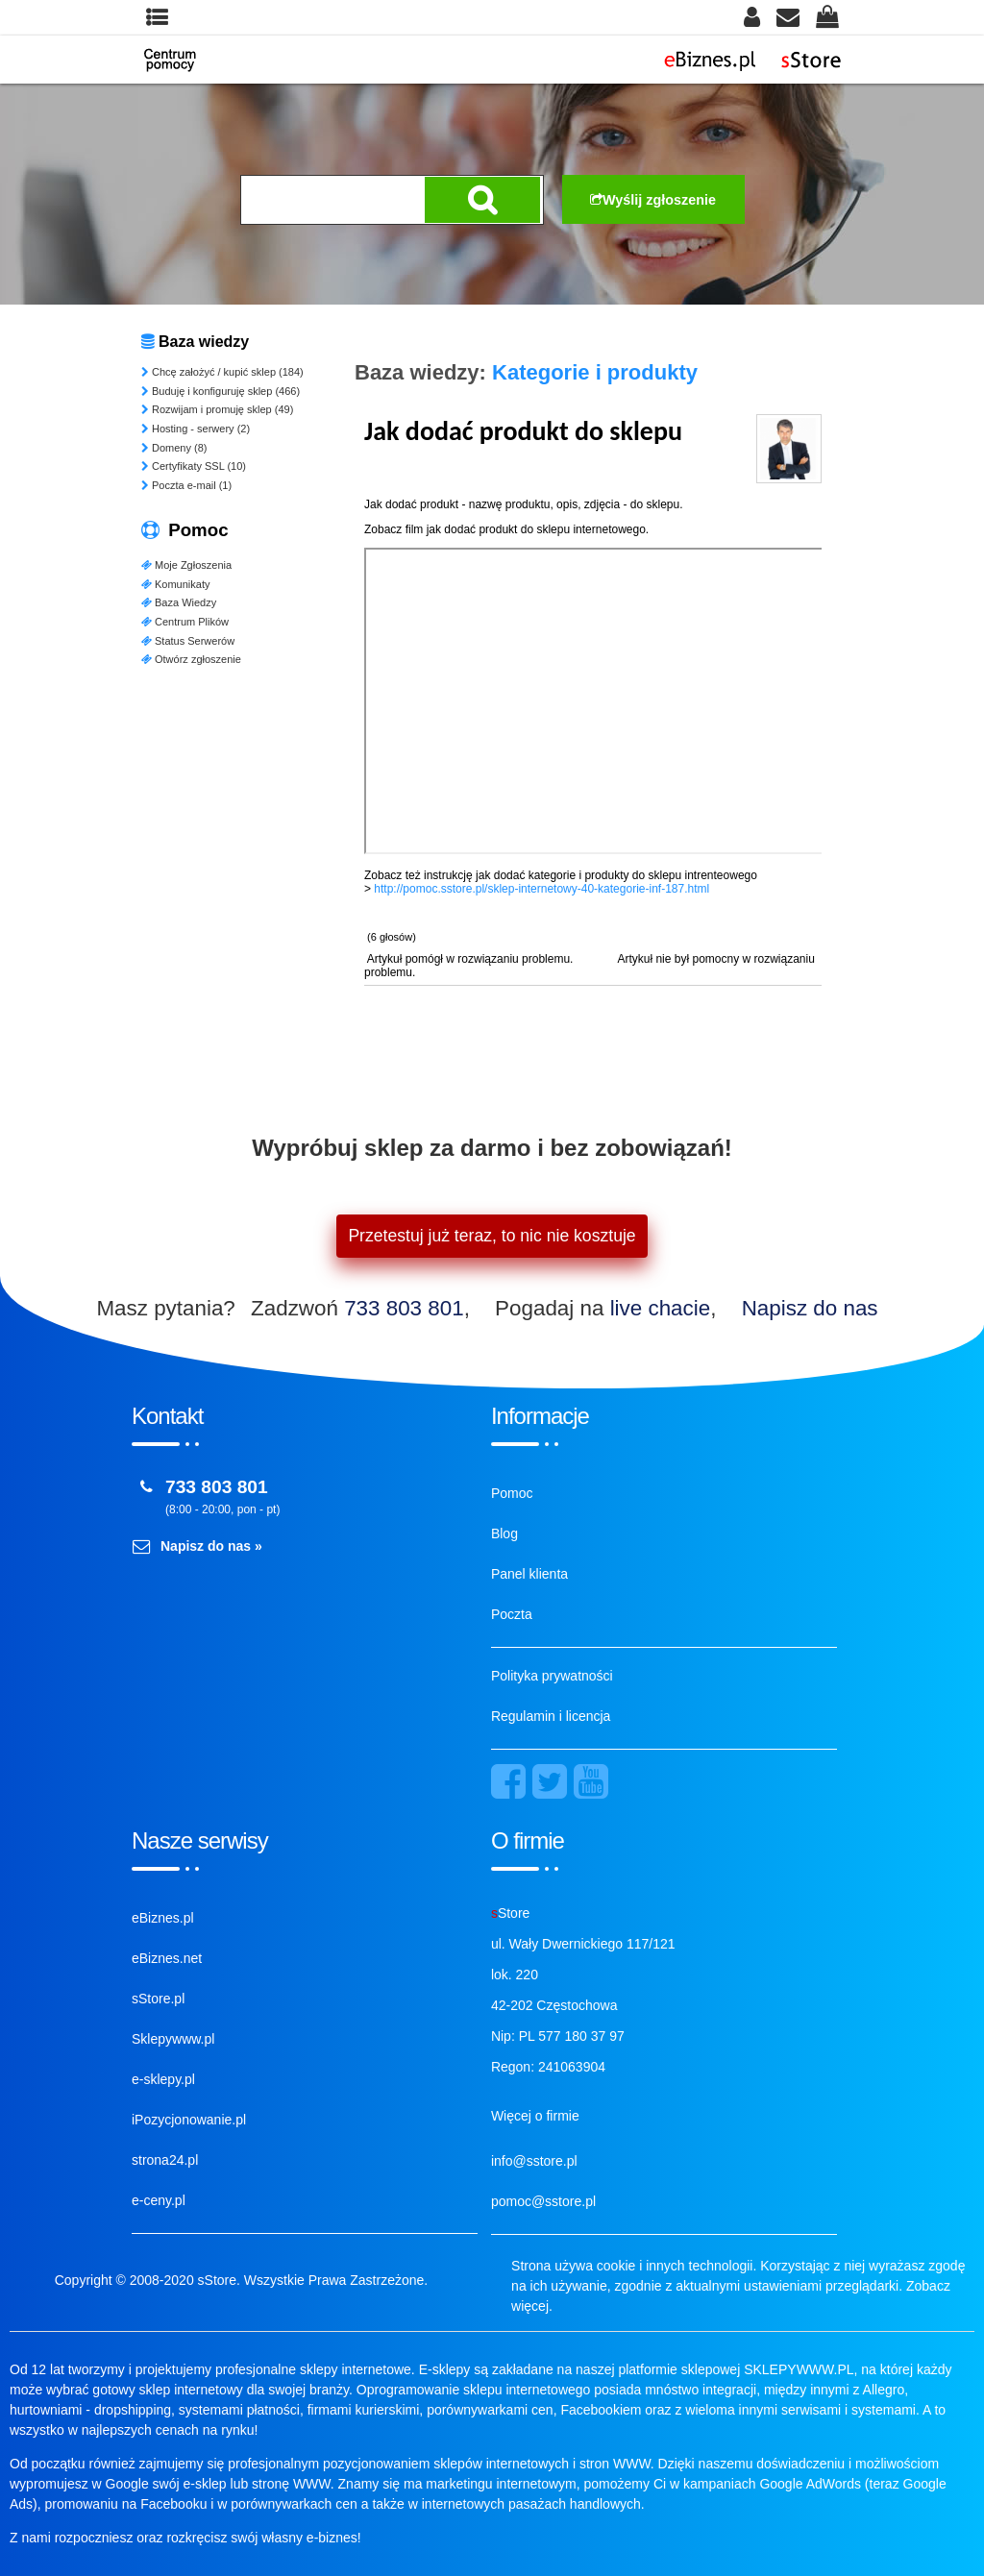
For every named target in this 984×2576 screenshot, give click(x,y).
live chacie (660, 1308)
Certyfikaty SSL (193, 466)
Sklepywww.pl (173, 2039)
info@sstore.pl (534, 2161)
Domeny (174, 448)
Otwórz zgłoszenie (191, 659)
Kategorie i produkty (595, 372)
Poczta (511, 1614)
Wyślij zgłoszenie (653, 200)
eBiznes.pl (163, 1918)
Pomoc (512, 1493)
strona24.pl (165, 2160)
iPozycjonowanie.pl (189, 2119)
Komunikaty (175, 584)
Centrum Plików (185, 621)
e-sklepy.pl (163, 2079)
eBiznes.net (167, 1958)
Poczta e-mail (186, 485)
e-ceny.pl (158, 2200)
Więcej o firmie (535, 2115)
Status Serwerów (187, 641)
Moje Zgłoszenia (186, 565)
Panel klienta (529, 1574)
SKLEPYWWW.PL (798, 2369)
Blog (504, 1533)
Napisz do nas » (211, 1546)
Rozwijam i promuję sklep (217, 409)
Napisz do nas (810, 1308)
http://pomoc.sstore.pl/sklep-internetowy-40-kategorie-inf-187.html (541, 888)
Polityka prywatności (552, 1675)
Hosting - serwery (195, 428)
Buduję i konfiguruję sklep (220, 391)
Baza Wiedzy (178, 602)
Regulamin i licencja (551, 1716)
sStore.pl (158, 1998)
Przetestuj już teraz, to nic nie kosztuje (491, 1235)
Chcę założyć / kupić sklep (222, 372)
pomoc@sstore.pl (543, 2201)
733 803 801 (404, 1308)
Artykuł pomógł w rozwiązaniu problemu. (470, 959)
